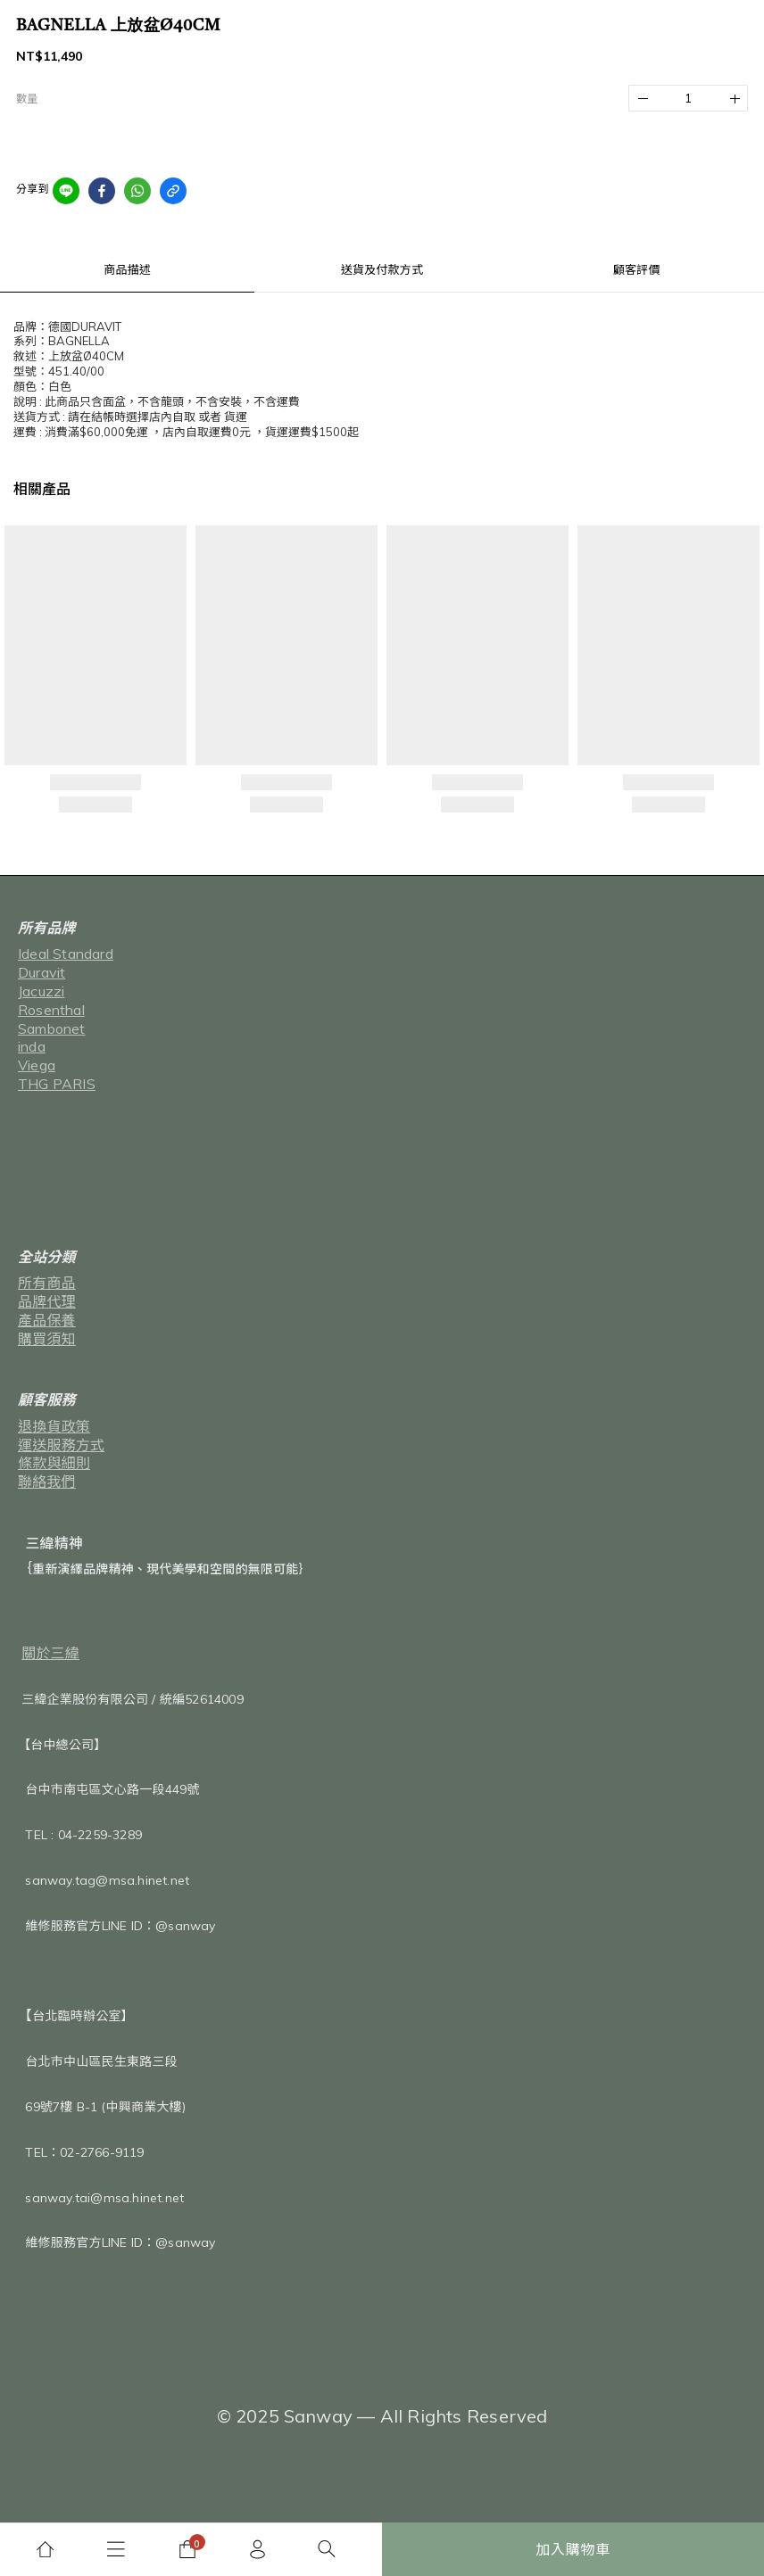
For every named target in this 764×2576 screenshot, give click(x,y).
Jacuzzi (41, 991)
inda (32, 1046)
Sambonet (52, 1028)
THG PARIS (57, 1084)
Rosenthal (51, 1010)
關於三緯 (50, 1653)
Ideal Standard (65, 953)
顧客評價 (636, 269)
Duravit (41, 972)
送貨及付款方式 (382, 269)
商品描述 (127, 269)
